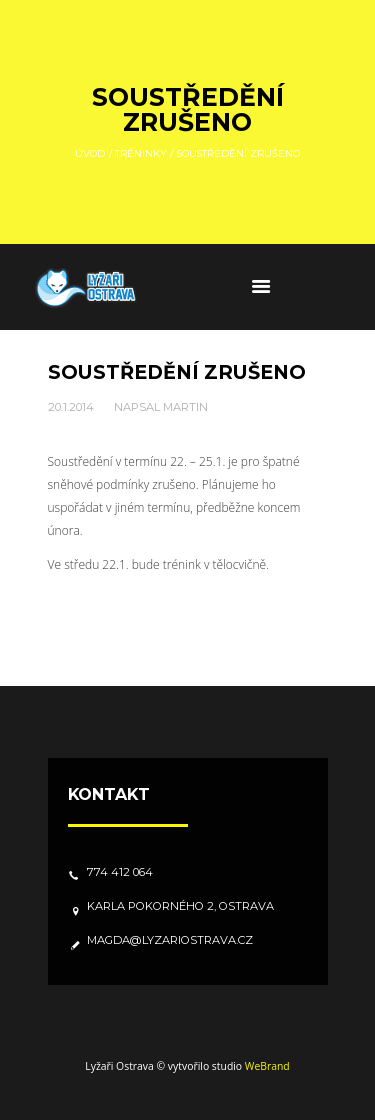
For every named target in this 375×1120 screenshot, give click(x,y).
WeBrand (267, 1066)
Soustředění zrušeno (177, 372)
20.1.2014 (71, 407)
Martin (185, 407)
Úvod (90, 152)
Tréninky (141, 152)
